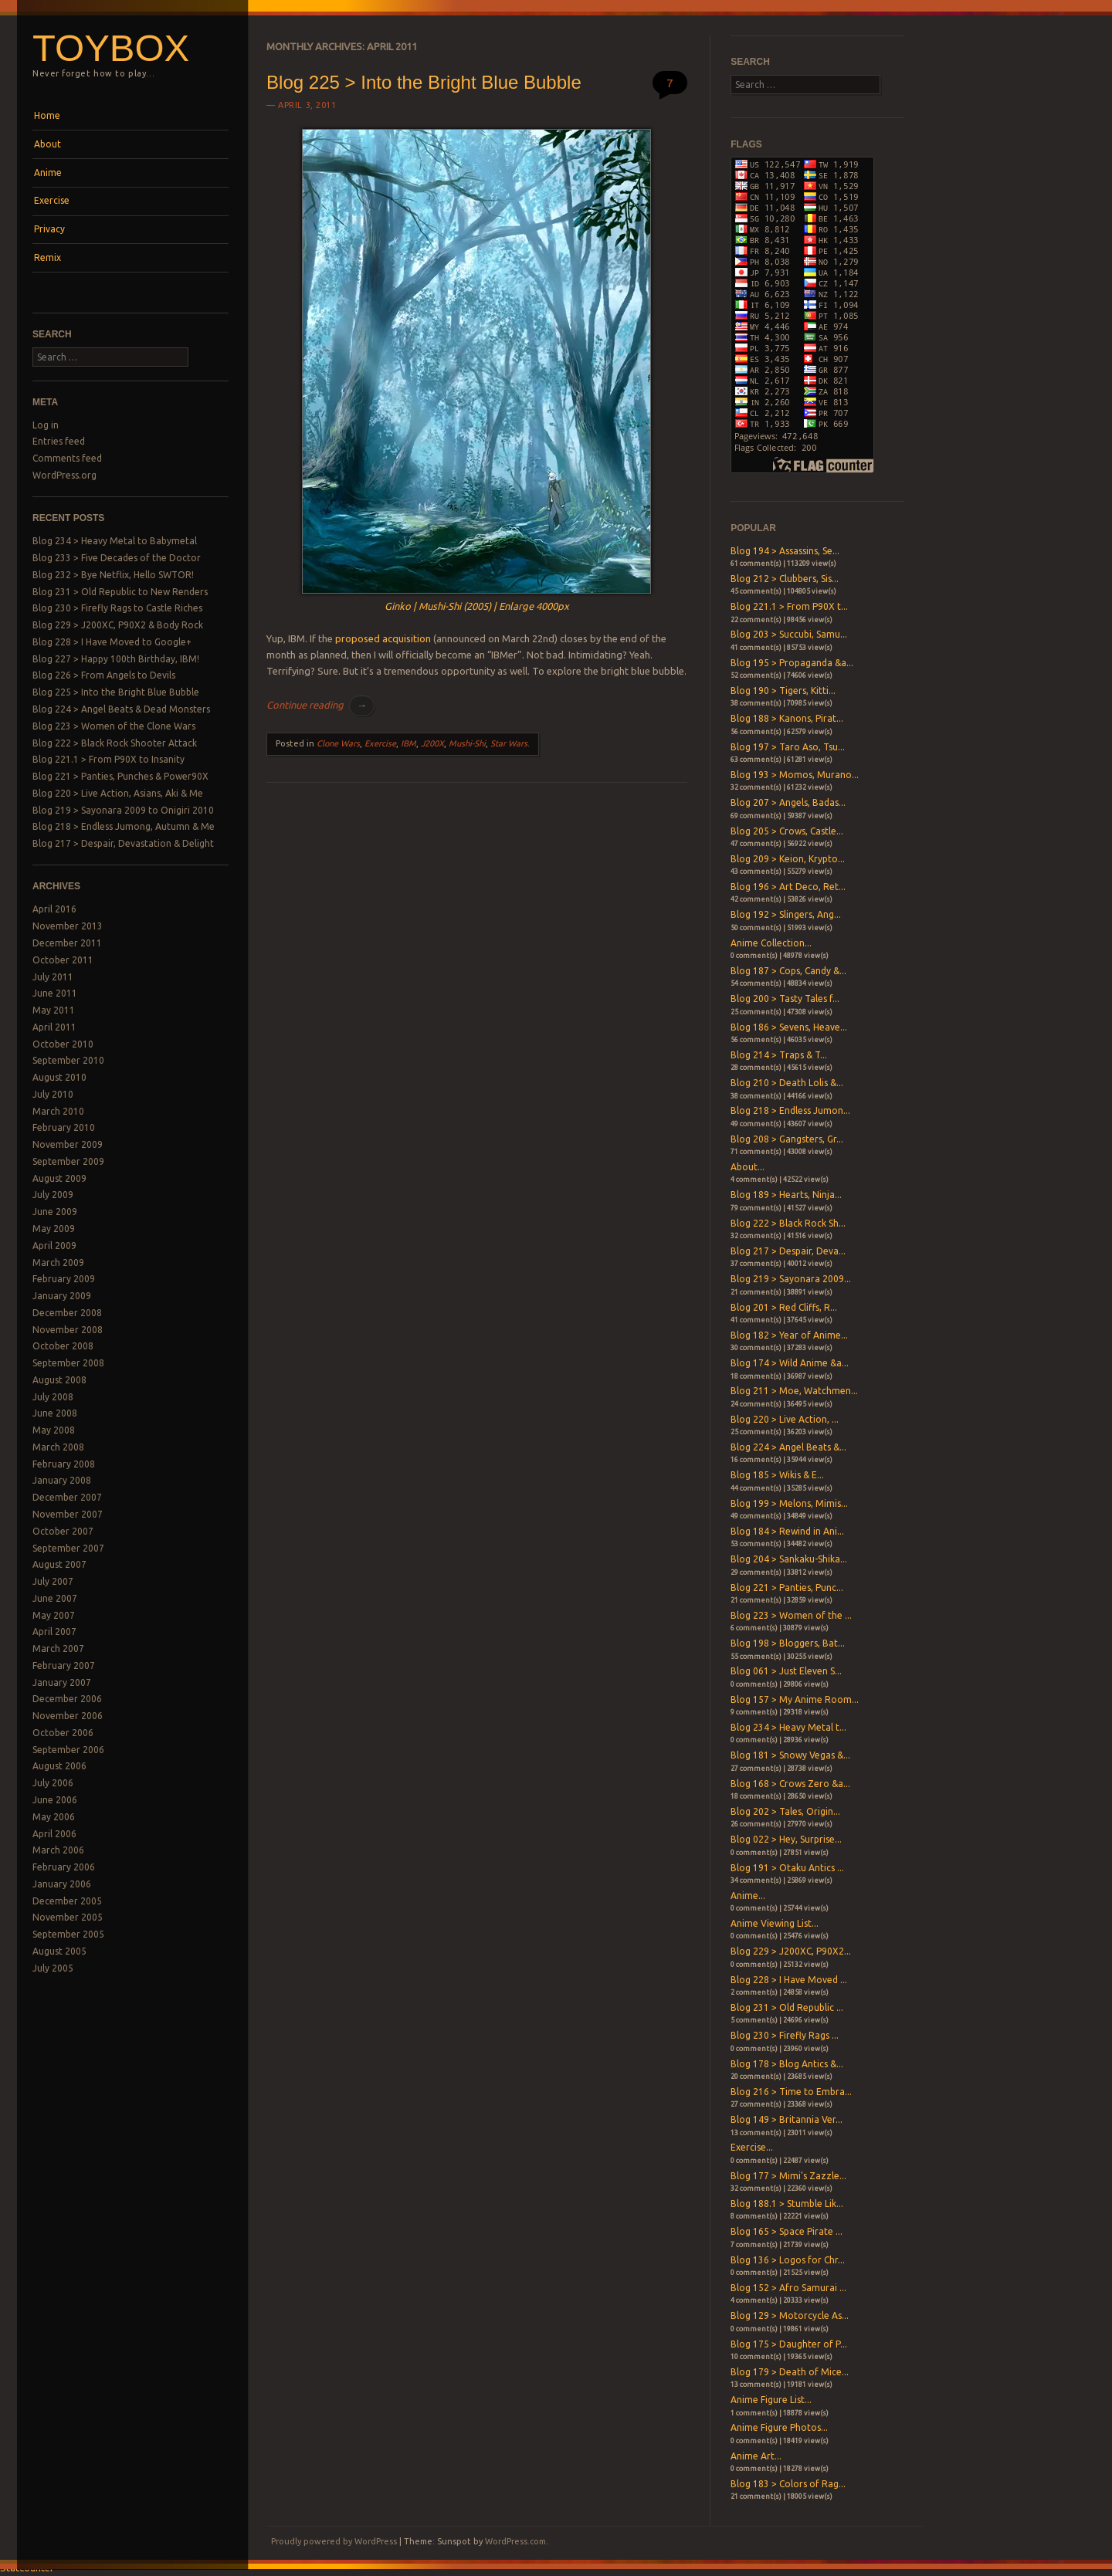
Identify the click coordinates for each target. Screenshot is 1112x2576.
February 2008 (63, 1464)
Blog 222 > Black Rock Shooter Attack (114, 743)
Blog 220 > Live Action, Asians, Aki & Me (117, 793)
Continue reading (320, 704)
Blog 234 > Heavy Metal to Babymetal (114, 541)
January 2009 (61, 1296)
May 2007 (53, 1615)
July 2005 (52, 1968)
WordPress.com (515, 2541)
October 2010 (62, 1044)
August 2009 (59, 1178)
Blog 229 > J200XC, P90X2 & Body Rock (117, 625)
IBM (408, 743)
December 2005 (67, 1901)
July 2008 (52, 1397)
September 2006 (68, 1750)
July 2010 (52, 1094)
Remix (47, 257)
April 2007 (54, 1632)
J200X (432, 743)
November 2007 (67, 1514)
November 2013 (67, 926)
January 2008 (61, 1480)
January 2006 (61, 1884)
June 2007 (54, 1598)
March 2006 (58, 1850)
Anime (48, 173)
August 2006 (59, 1766)
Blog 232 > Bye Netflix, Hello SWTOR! (113, 575)
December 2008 (67, 1313)
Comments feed (67, 458)
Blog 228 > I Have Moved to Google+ (112, 642)
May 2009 (53, 1229)
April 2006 (54, 1834)
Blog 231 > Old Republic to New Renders (120, 592)
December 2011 (67, 943)
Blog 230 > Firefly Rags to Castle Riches (117, 608)
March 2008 (58, 1447)
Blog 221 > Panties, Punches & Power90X (120, 776)
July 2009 (52, 1195)
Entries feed (58, 441)
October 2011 (62, 960)
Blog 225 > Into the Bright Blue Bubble (115, 692)
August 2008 (59, 1380)
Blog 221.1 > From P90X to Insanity (108, 759)
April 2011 (54, 1027)
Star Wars (508, 743)
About (47, 144)
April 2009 (54, 1246)
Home (47, 115)
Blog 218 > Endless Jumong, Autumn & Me (123, 826)
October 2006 (62, 1733)
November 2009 (67, 1144)
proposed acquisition (383, 638)
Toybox (110, 48)
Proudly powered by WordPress (334, 2541)
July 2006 (52, 1783)
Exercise (52, 200)
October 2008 (62, 1346)
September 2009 (68, 1161)
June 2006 (54, 1800)
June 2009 (54, 1212)
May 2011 (53, 1010)
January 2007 (61, 1682)
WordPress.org (64, 475)
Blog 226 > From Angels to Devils (103, 675)
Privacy (49, 229)
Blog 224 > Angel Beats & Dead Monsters (121, 709)
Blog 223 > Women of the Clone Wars (113, 726)
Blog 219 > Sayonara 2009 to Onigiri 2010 (123, 810)
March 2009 (58, 1263)
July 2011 (52, 977)
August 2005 (59, 1951)
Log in (45, 425)
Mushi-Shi (467, 743)
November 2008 (67, 1330)
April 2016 (54, 909)
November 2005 (67, 1917)
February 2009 (63, 1279)
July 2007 (52, 1581)
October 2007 (62, 1531)
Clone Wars (338, 743)
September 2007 (68, 1548)
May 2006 (53, 1817)
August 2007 (59, 1564)
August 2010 (59, 1077)
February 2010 (63, 1127)
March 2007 (58, 1648)
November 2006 (67, 1716)
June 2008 (54, 1413)
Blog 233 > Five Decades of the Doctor (116, 558)
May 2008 (53, 1430)
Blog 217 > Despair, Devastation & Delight (123, 843)
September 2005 (68, 1934)
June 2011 (54, 993)
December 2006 (67, 1699)
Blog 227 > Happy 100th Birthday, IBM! (115, 659)
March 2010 (58, 1111)
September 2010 (68, 1060)
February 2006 (63, 1867)
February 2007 (63, 1665)
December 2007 (67, 1497)
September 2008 (68, 1363)
